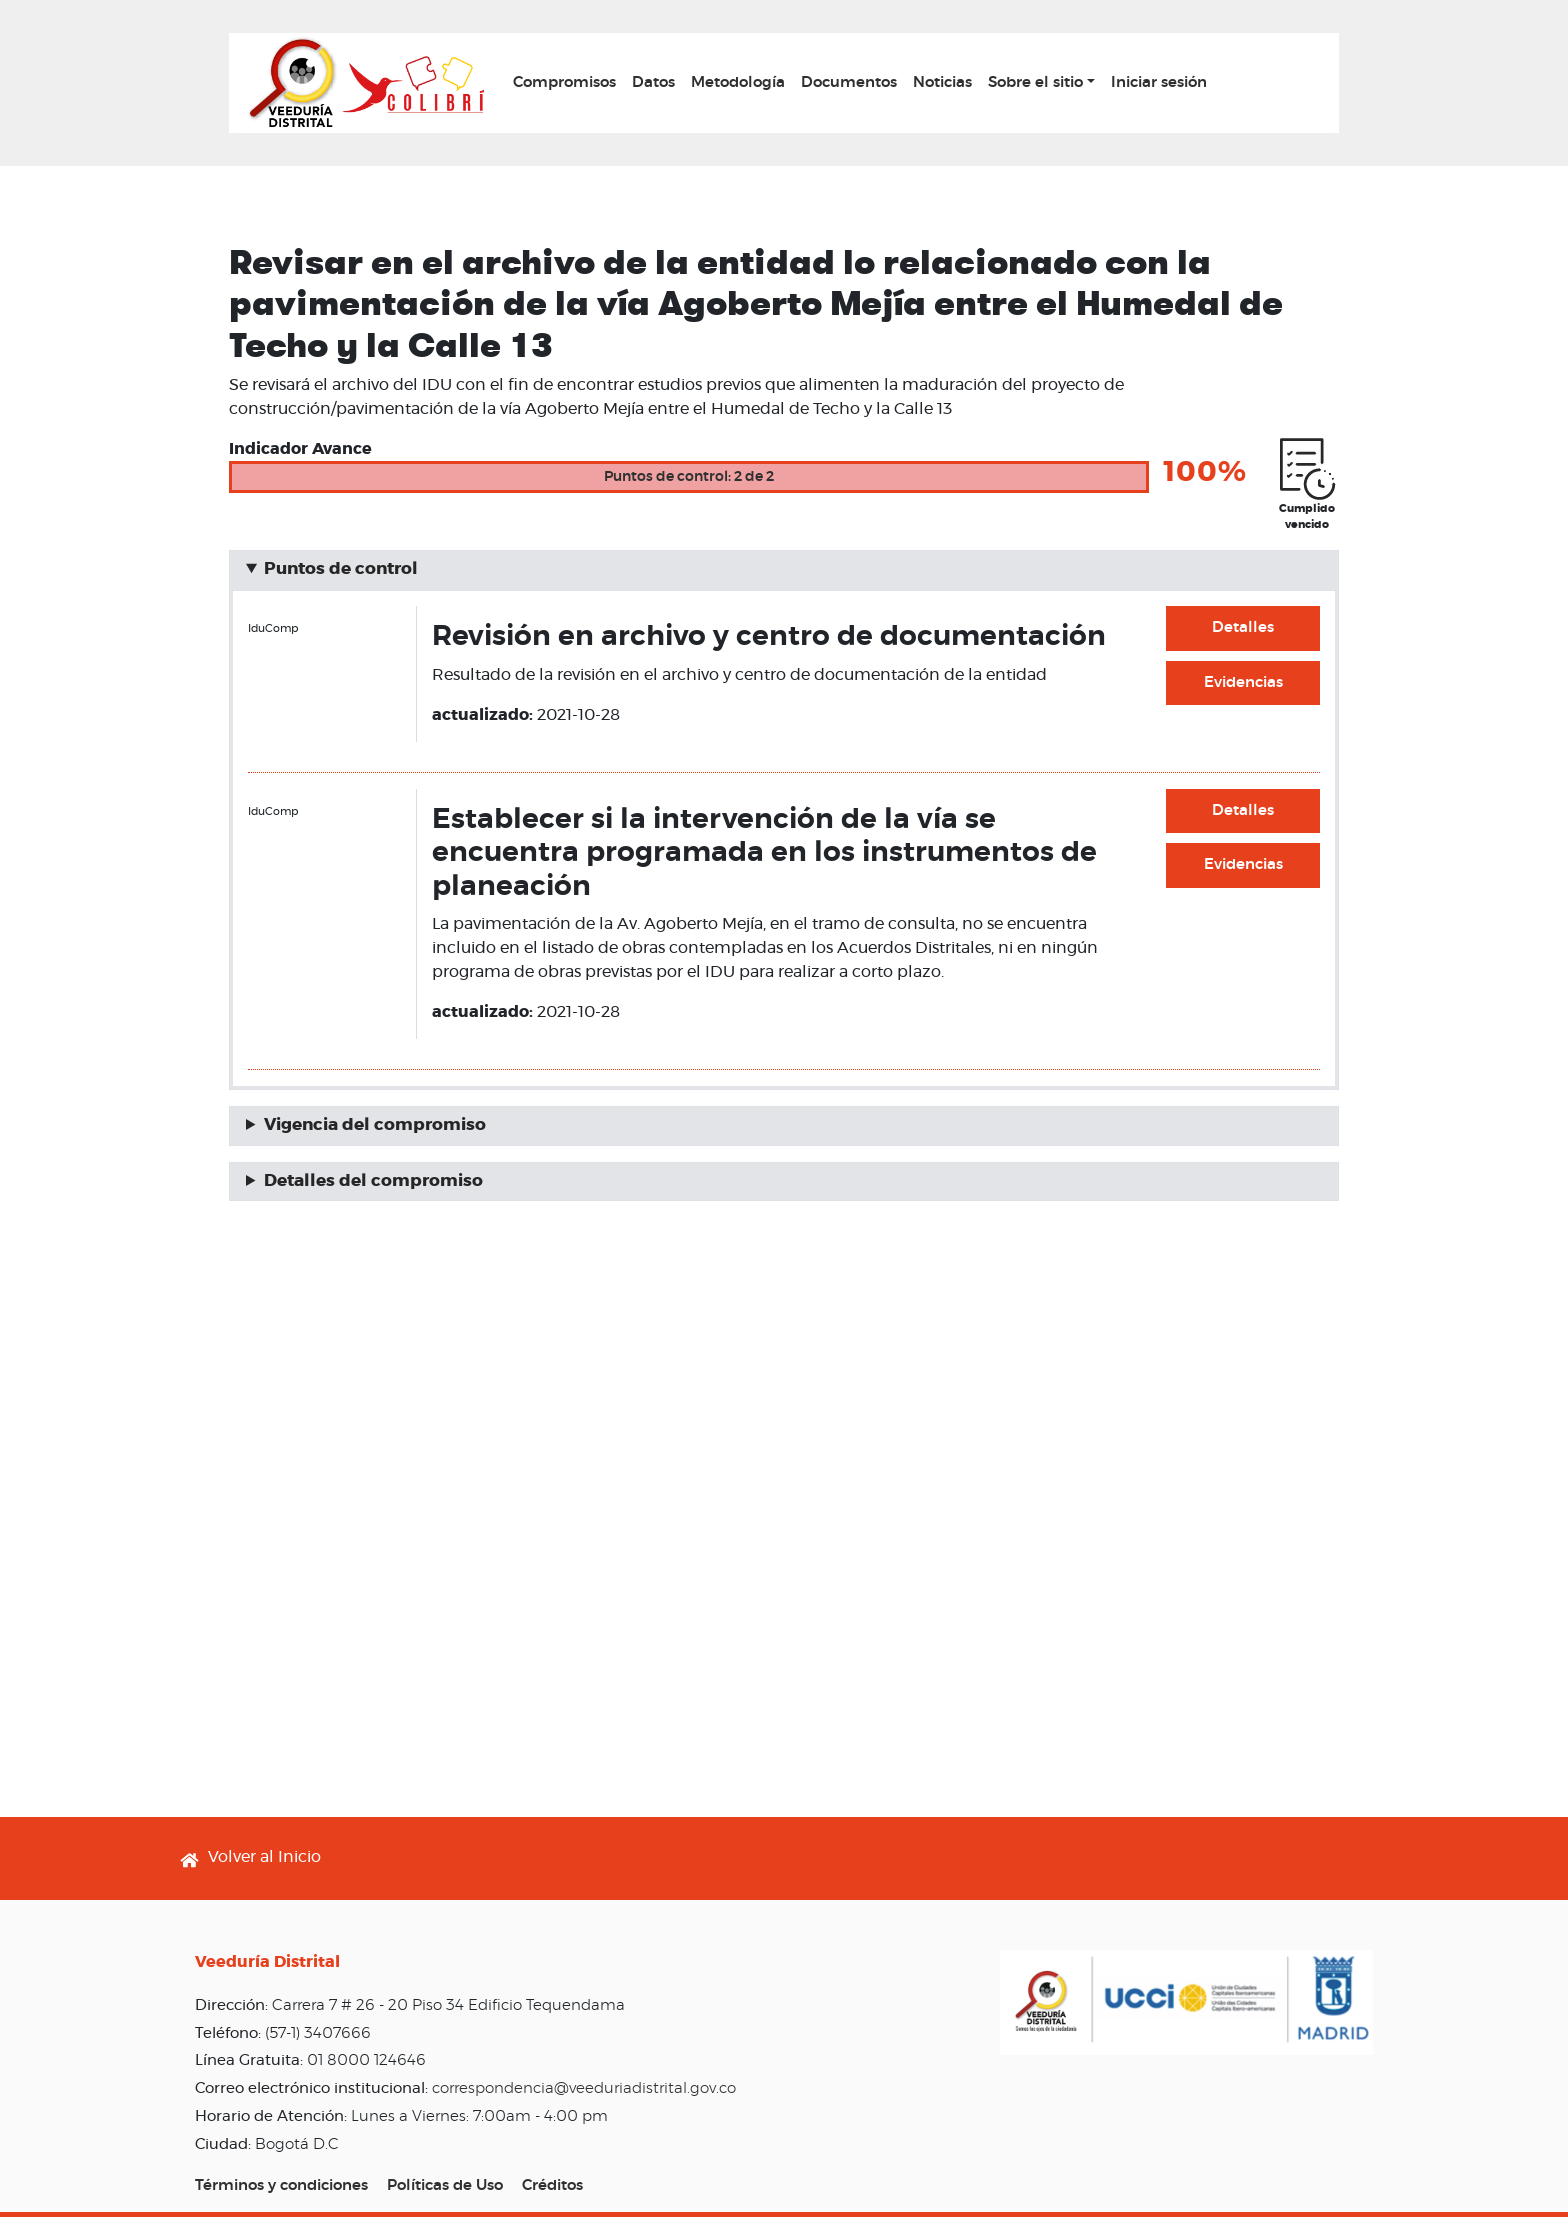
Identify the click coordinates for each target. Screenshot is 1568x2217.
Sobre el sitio (1035, 82)
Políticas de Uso (445, 2185)
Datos (653, 82)
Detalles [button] (1243, 627)
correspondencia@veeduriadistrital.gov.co (584, 2088)
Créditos (552, 2185)
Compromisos (564, 82)
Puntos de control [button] (341, 569)
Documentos (849, 82)
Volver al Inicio (264, 1857)
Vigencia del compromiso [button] (375, 1125)
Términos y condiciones (281, 2185)
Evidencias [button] (1243, 682)
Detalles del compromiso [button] (373, 1181)
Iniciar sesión (1159, 82)
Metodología (738, 82)
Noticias (942, 82)
